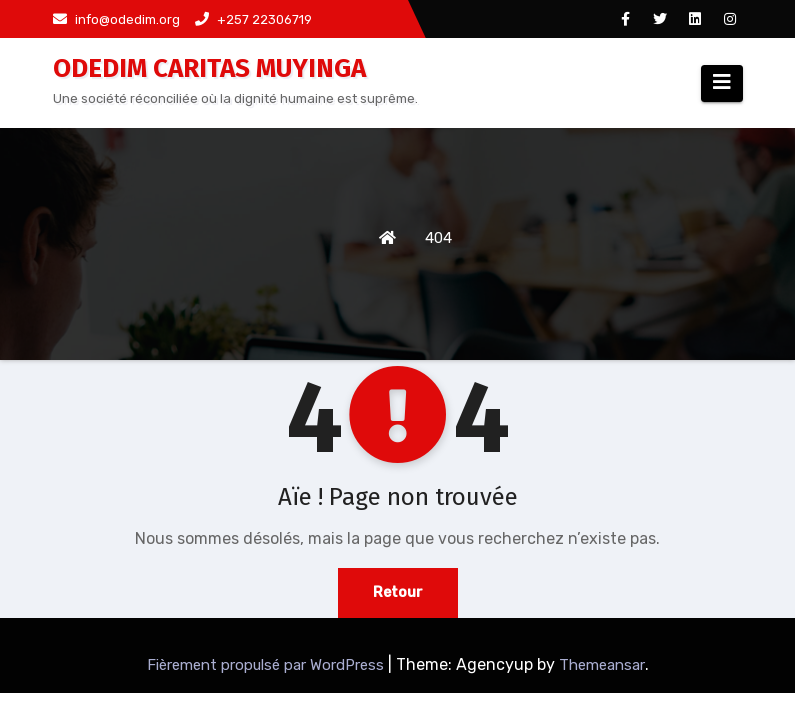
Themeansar (602, 665)
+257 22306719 (253, 19)
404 (438, 238)
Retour (398, 592)
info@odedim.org (116, 19)
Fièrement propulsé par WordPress (267, 665)
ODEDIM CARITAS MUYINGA (209, 68)
